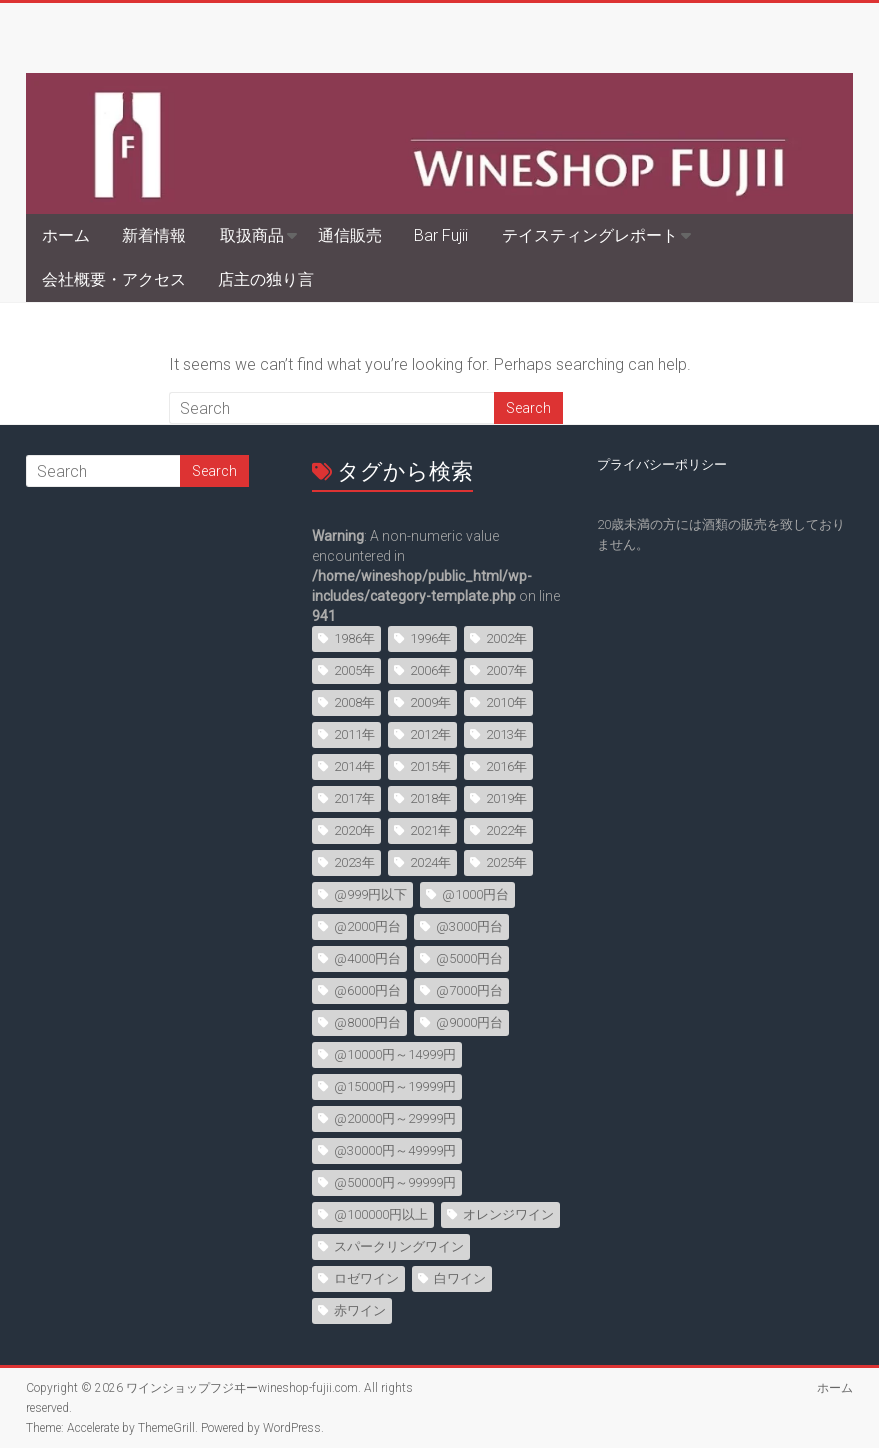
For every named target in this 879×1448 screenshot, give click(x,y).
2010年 (506, 702)
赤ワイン (360, 1310)
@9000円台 (469, 1022)
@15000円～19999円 (395, 1086)
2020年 (354, 830)
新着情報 (154, 235)
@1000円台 (475, 894)
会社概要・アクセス (114, 279)
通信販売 (350, 235)
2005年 (354, 670)
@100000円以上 (381, 1214)
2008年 (354, 702)
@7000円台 (469, 990)
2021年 (430, 830)
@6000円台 (367, 990)
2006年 (430, 670)
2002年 (506, 638)
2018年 (430, 798)
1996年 (430, 638)
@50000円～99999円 (395, 1182)
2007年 (506, 670)
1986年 (354, 638)
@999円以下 (370, 894)
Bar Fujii (441, 235)
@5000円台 (469, 958)
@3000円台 (469, 926)
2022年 (506, 830)
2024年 (430, 862)
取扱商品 (252, 235)
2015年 (430, 766)
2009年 (430, 702)
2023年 (354, 862)
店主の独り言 (266, 279)
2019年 (506, 798)
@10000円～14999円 (395, 1054)
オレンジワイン (508, 1214)
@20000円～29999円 (395, 1118)
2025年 (506, 862)
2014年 (354, 766)
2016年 (506, 766)
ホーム (66, 235)
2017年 (354, 798)
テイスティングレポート (590, 235)
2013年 (506, 734)
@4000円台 (367, 958)
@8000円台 (367, 1022)
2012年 (430, 734)
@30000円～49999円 (395, 1150)
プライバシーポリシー (662, 464)
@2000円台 (367, 926)
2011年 (354, 734)
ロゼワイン (366, 1278)
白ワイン (460, 1278)
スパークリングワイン (399, 1246)
